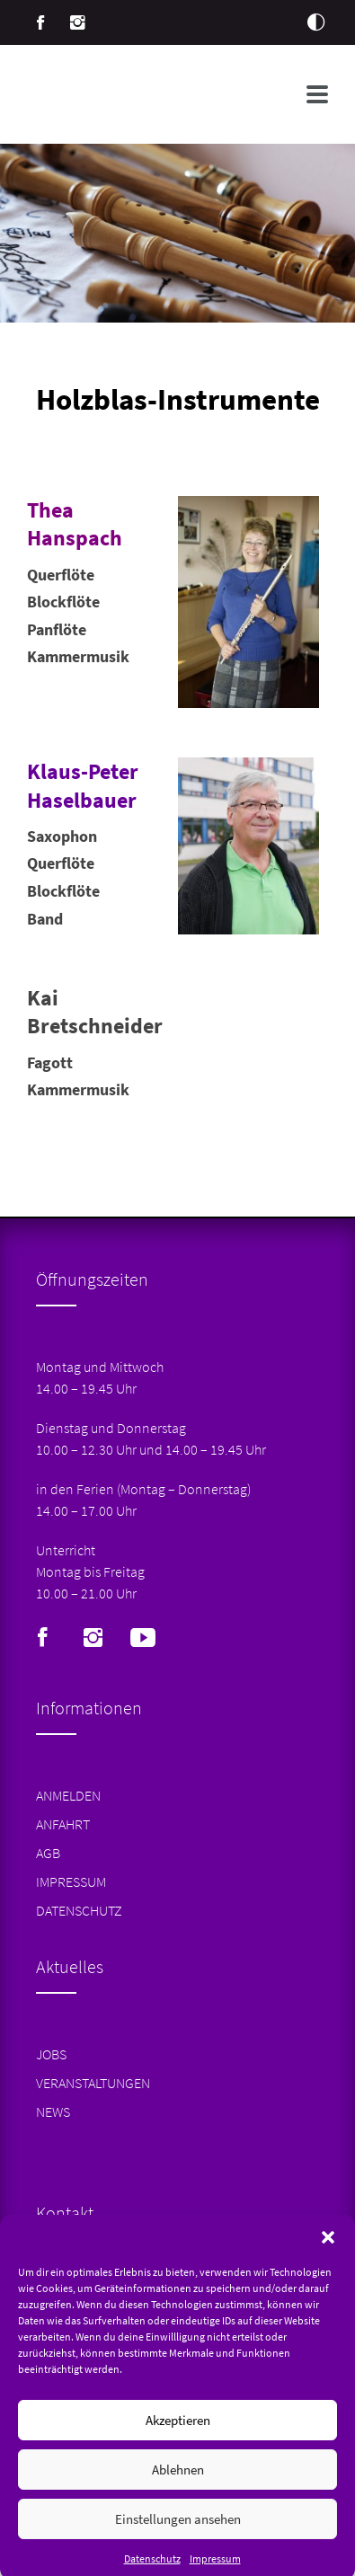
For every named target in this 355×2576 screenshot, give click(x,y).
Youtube (142, 1638)
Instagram (77, 22)
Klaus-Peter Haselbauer (82, 785)
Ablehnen (178, 2492)
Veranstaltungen (93, 2083)
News (53, 2111)
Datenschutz (79, 1910)
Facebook (40, 22)
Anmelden (68, 1795)
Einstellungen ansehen (178, 2541)
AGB (48, 1853)
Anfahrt (63, 1824)
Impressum (71, 1881)
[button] (328, 2260)
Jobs (51, 2054)
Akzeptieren (178, 2442)
